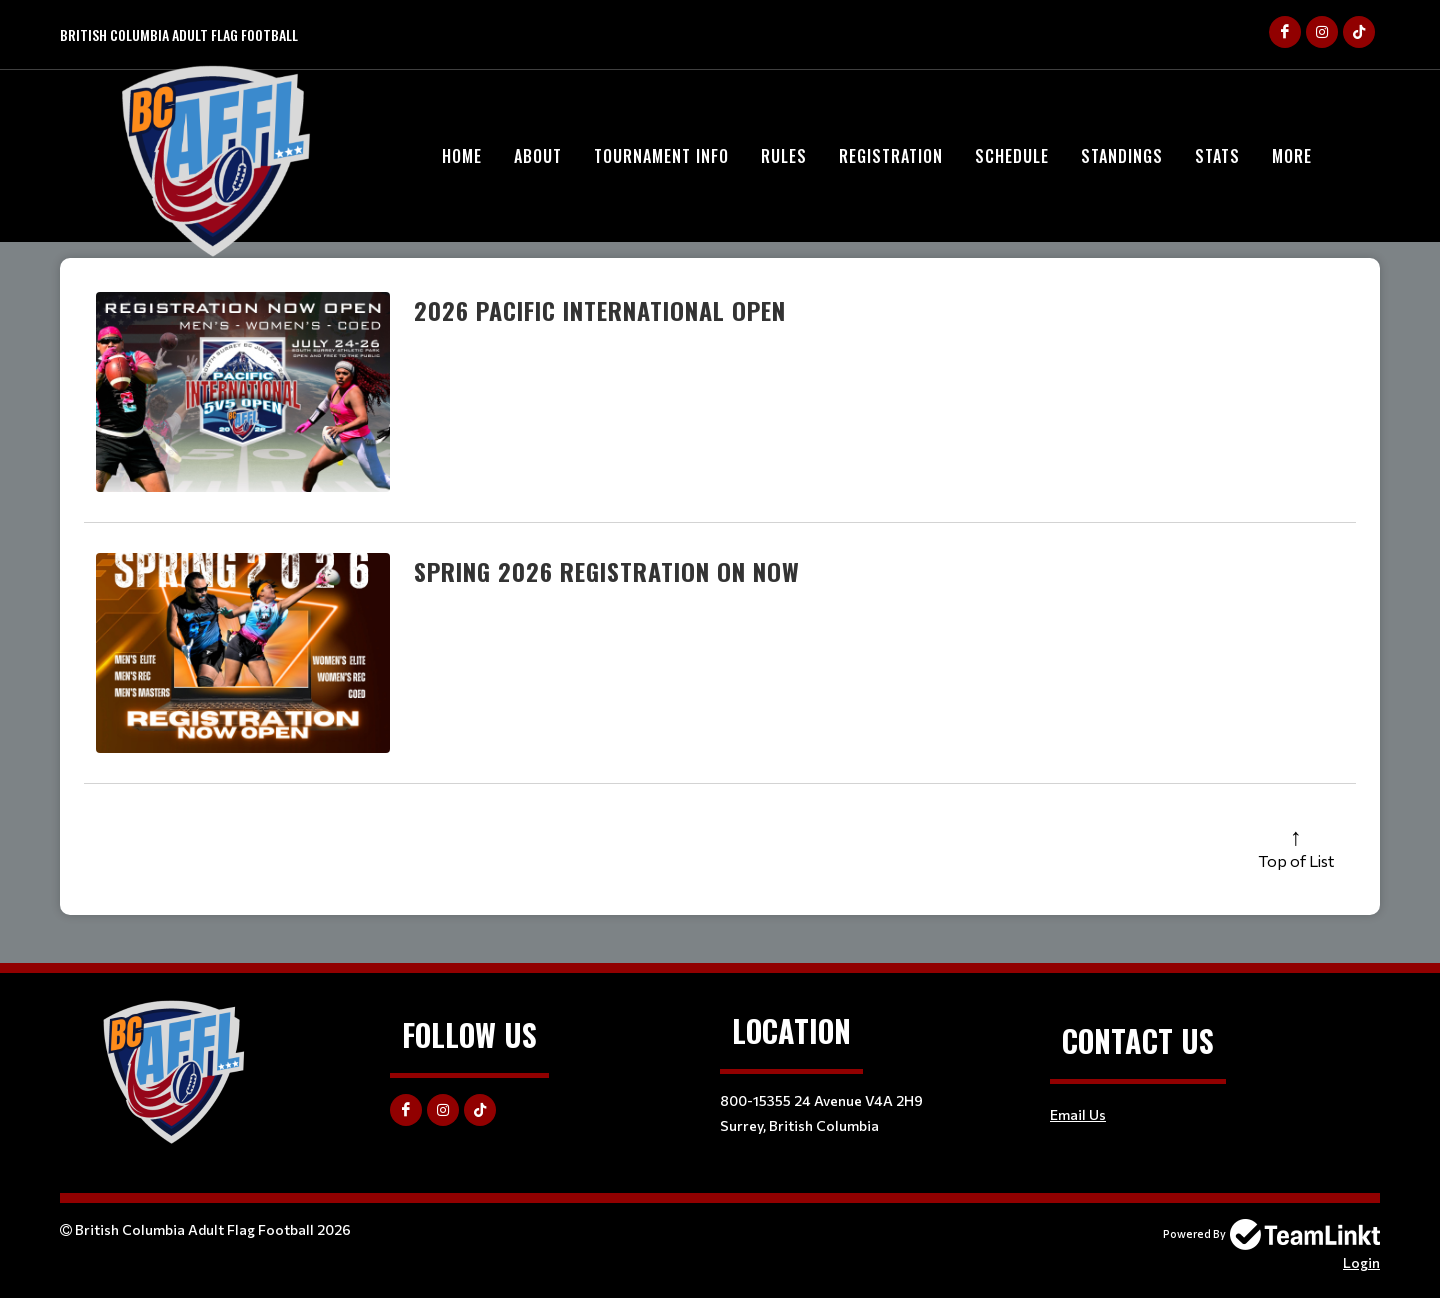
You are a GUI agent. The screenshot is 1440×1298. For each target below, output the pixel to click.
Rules (784, 156)
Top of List (1296, 860)
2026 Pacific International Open (600, 310)
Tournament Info (661, 156)
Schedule (1012, 156)
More (1292, 156)
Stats (1217, 156)
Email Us (1078, 1114)
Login (1361, 1262)
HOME (462, 156)
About (538, 156)
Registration (891, 156)
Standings (1122, 156)
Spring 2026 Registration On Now (607, 571)
